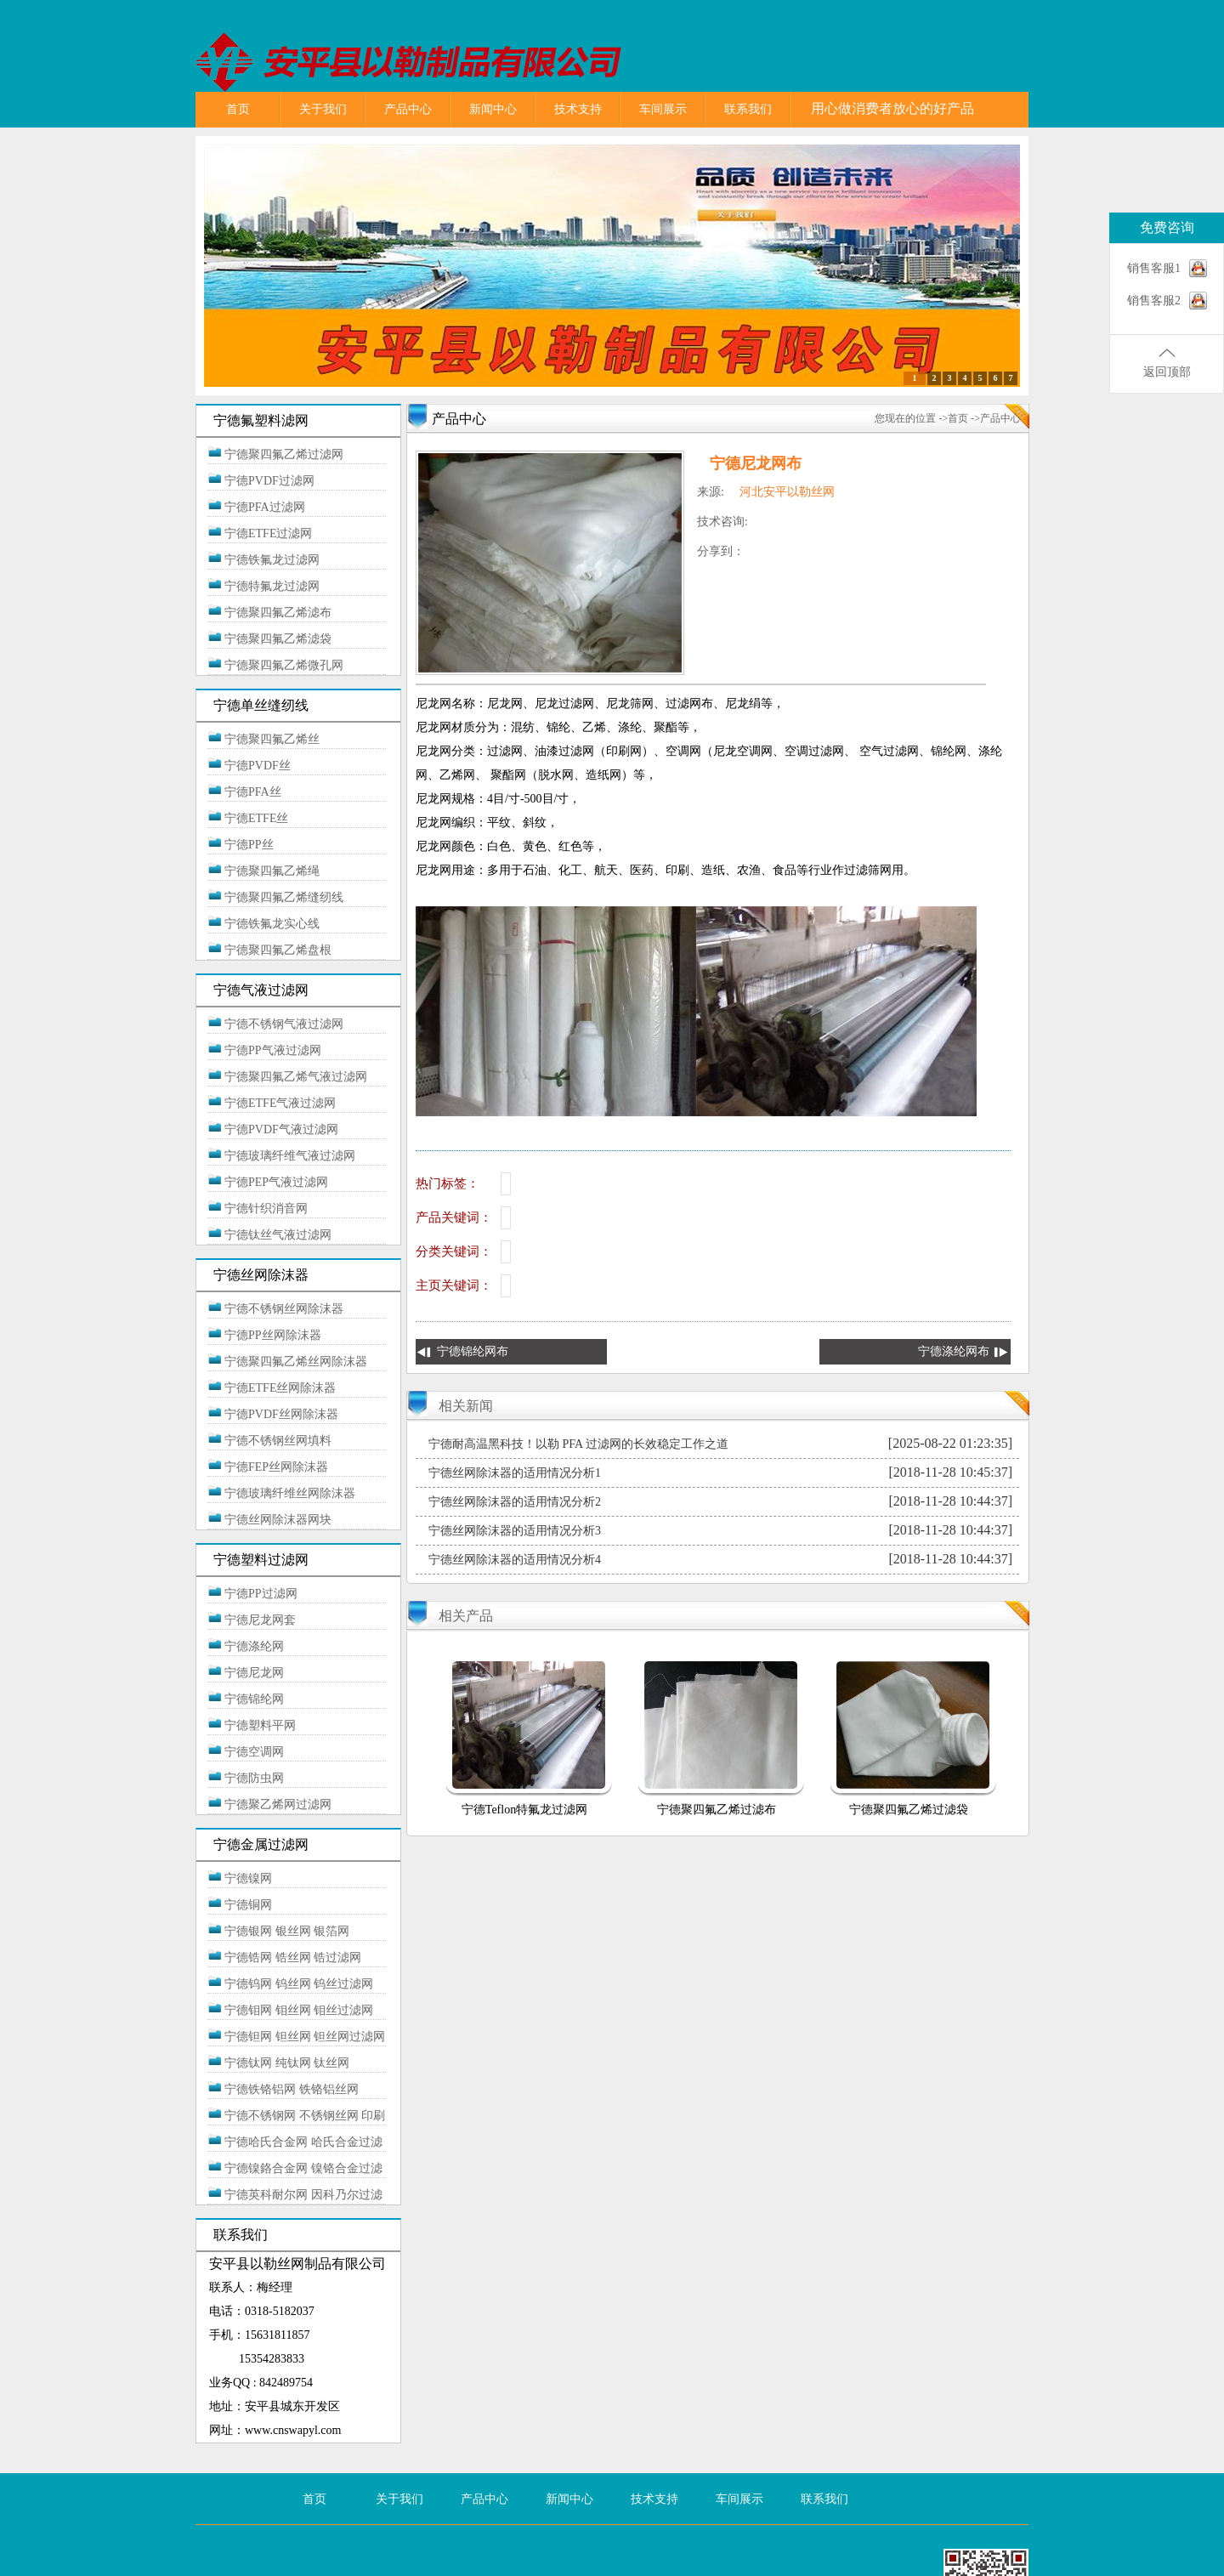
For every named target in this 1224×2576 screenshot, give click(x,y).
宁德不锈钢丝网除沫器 (283, 1308)
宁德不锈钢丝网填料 (278, 1440)
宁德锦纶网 (254, 1699)
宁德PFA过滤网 (264, 507)
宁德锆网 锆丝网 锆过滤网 (292, 1957)
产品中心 (408, 109)
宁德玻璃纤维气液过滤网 (289, 1155)
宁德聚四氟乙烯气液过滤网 (295, 1076)
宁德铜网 (248, 1904)
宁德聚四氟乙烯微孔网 (283, 665)
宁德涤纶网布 (953, 1351)
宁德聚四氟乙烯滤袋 (278, 639)
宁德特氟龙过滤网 (272, 586)
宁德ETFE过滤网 (268, 533)
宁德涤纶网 (254, 1646)
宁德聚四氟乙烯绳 (272, 871)
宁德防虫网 (254, 1778)
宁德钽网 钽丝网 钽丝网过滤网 (304, 2036)
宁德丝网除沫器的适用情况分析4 (514, 1559)
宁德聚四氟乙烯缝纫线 (283, 897)
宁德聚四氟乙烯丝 (272, 739)
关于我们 (323, 109)
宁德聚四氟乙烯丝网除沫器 (295, 1361)
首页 (238, 109)
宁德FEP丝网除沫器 (276, 1467)
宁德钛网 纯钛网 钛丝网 (286, 2063)
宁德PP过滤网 (261, 1593)
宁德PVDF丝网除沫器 (281, 1414)
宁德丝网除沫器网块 (278, 1519)
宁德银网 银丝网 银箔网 (286, 1931)
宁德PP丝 (249, 844)
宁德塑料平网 (260, 1725)
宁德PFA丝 (252, 792)
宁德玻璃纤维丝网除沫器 (289, 1493)
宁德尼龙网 (254, 1672)
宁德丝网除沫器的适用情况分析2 (514, 1501)
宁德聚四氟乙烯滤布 (278, 612)
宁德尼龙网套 (260, 1620)
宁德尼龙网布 (756, 463)
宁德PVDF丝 (257, 765)
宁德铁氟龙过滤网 (272, 559)
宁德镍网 (248, 1878)
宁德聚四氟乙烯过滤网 (283, 454)
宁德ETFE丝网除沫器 (280, 1388)
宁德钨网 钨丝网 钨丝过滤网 (298, 1983)
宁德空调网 (254, 1751)
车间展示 (663, 109)
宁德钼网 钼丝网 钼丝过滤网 (298, 2010)
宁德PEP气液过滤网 (276, 1182)
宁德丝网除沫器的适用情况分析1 (514, 1473)
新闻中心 (493, 109)
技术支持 (578, 109)
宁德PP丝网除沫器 (272, 1335)
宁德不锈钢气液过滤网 (283, 1024)
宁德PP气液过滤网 (272, 1050)
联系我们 (748, 109)
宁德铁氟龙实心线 (272, 923)
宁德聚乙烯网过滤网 (278, 1804)
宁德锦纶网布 (472, 1351)
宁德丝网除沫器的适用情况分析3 (514, 1530)
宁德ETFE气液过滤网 (280, 1103)
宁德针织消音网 (266, 1208)
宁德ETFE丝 (256, 818)
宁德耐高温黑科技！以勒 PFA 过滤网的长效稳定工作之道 (578, 1444)
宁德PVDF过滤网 (269, 480)
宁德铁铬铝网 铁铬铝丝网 (291, 2089)
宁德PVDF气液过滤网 (281, 1129)
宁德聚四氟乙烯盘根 (278, 950)
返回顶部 (1167, 372)
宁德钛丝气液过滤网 (278, 1234)
